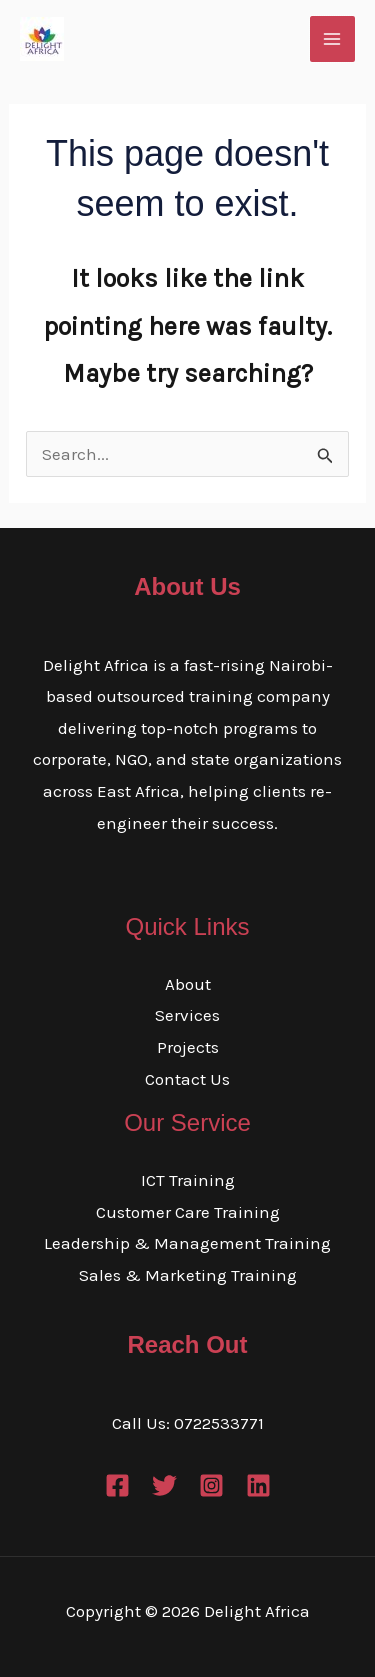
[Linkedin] (258, 1485)
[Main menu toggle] (333, 39)
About (188, 984)
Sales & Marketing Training (188, 1275)
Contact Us (187, 1079)
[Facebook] (117, 1485)
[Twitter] (164, 1485)
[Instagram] (211, 1485)
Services (187, 1015)
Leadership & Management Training (187, 1243)
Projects (188, 1047)
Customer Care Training (188, 1212)
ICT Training (188, 1180)
